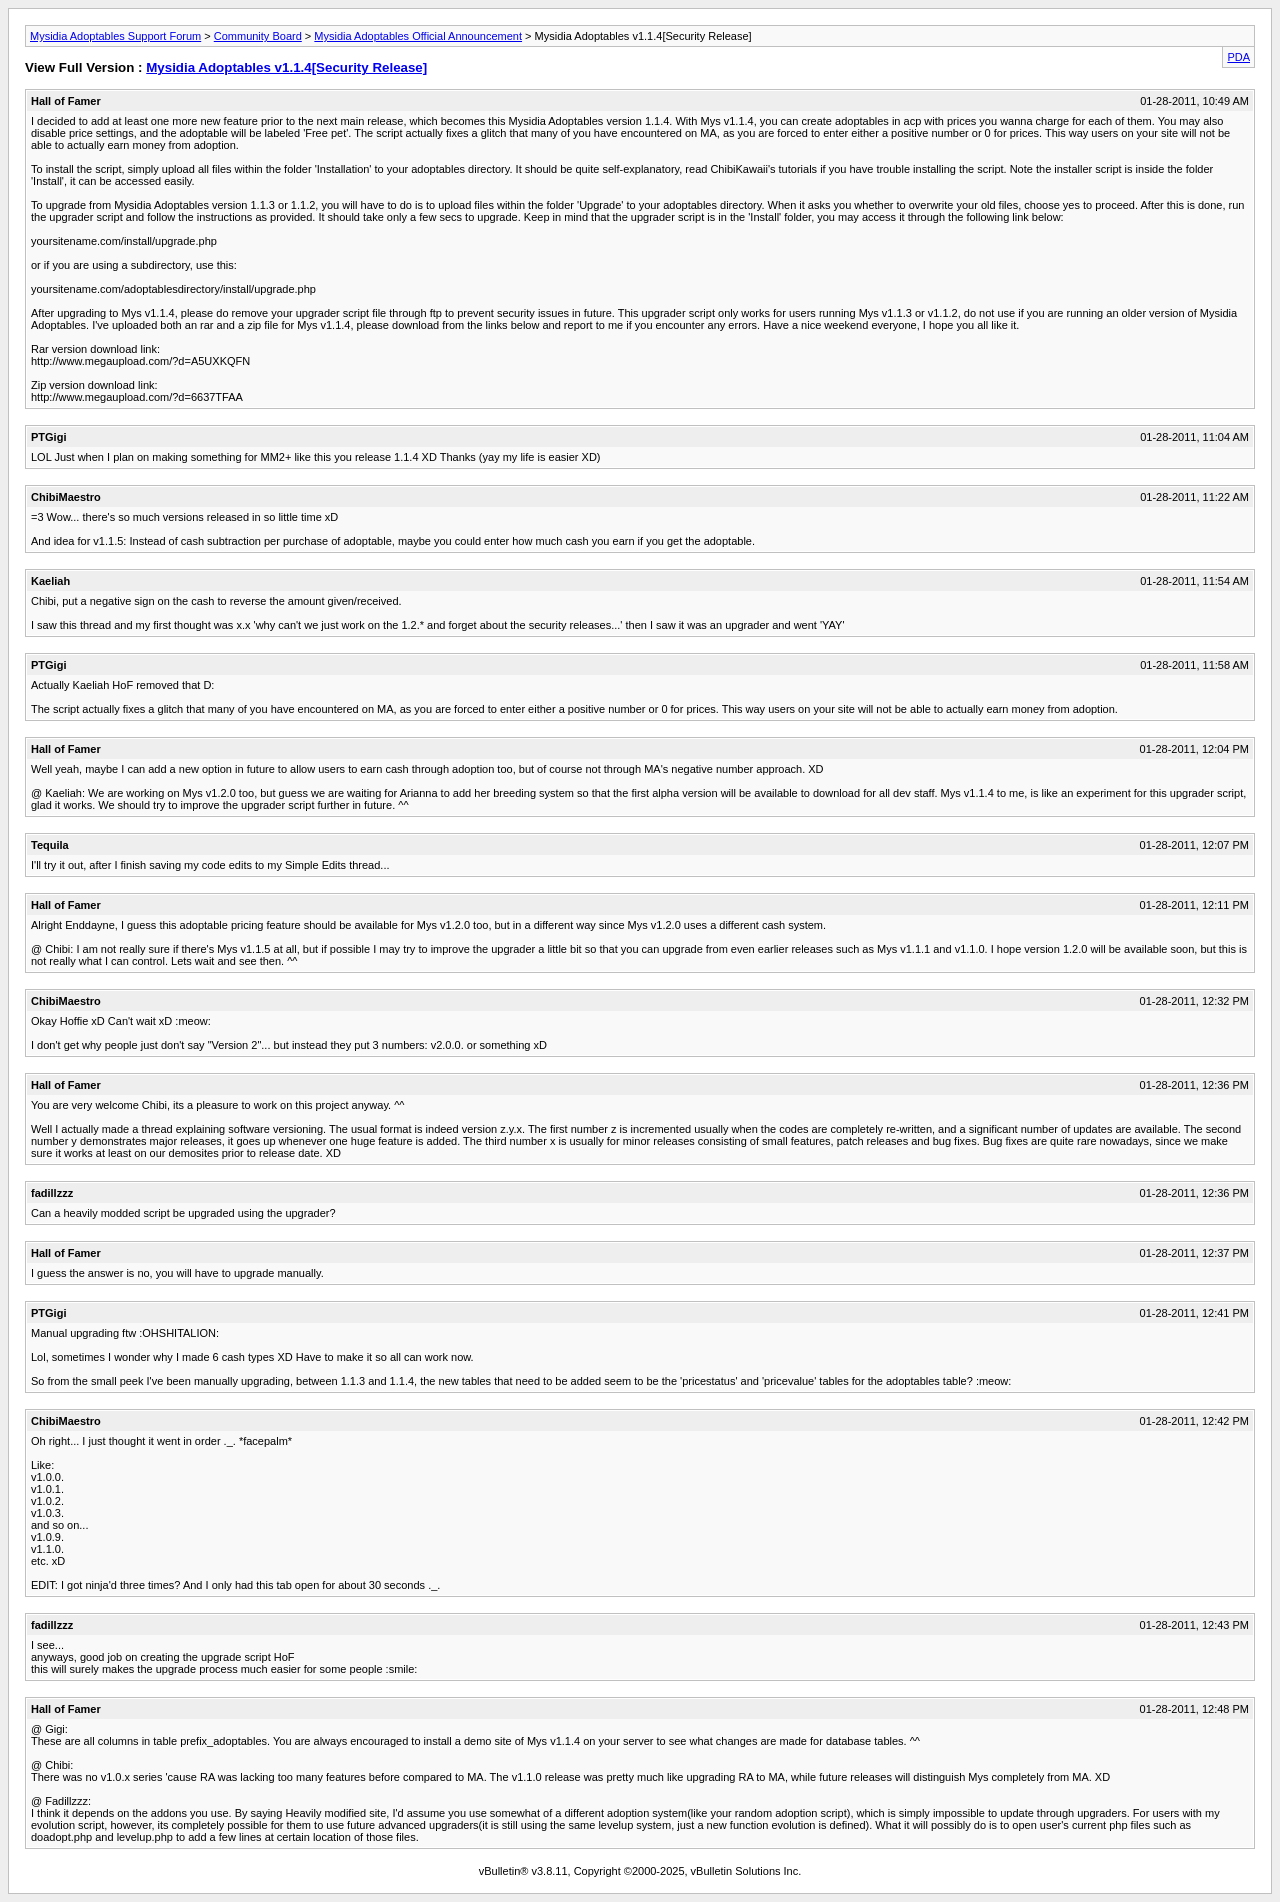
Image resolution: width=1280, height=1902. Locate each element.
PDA (1238, 57)
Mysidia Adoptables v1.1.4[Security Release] (286, 67)
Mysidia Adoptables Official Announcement (418, 36)
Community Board (258, 36)
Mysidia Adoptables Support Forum (115, 36)
